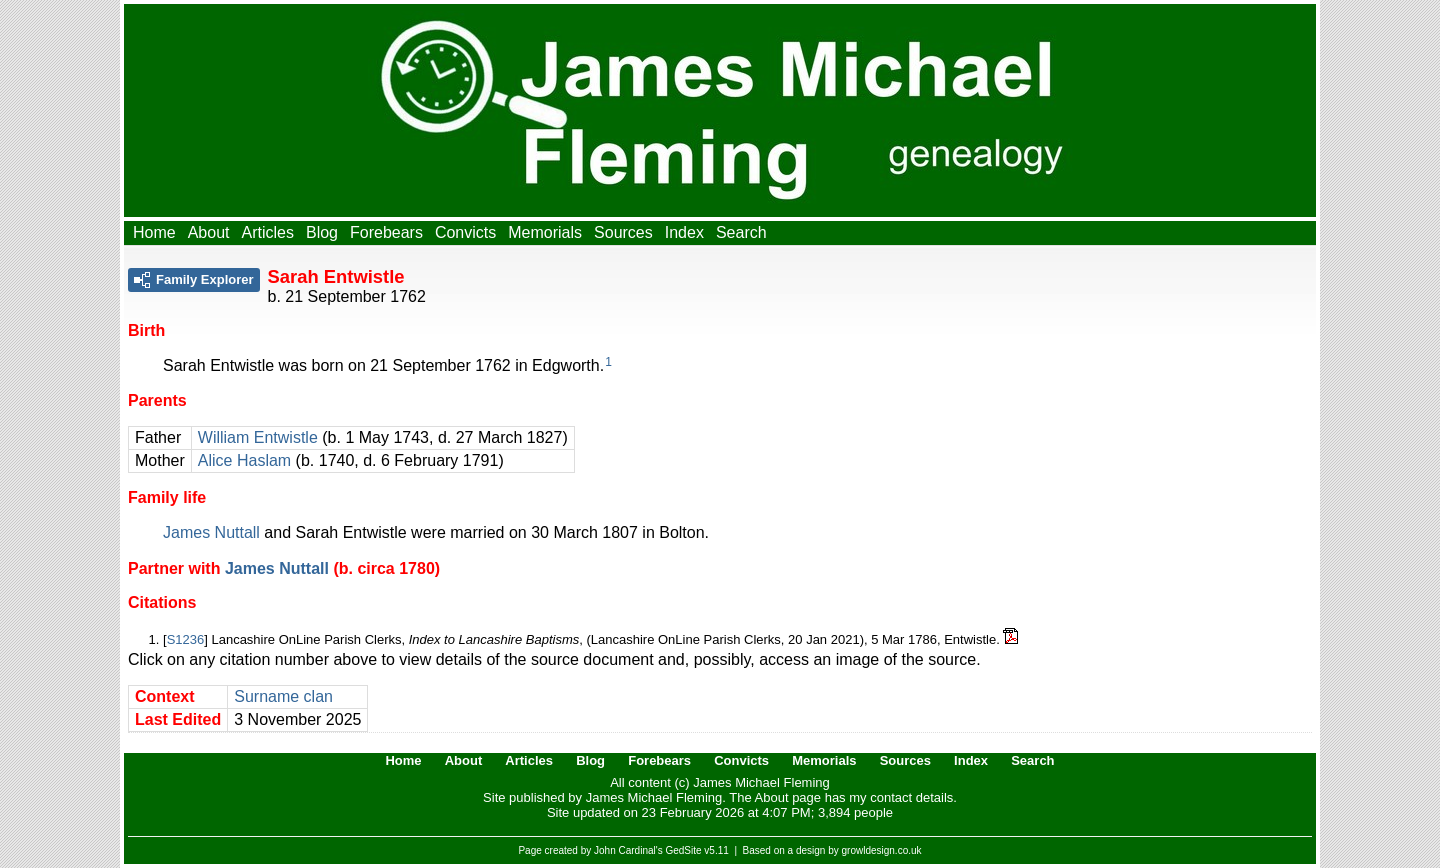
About (209, 232)
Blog (322, 232)
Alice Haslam (244, 460)
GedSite (683, 850)
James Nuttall (211, 532)
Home (154, 232)
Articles (268, 232)
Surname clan (283, 696)
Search (741, 232)
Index (684, 232)
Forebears (386, 232)
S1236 (186, 639)
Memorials (545, 232)
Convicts (465, 232)
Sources (623, 232)
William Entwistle (258, 437)
